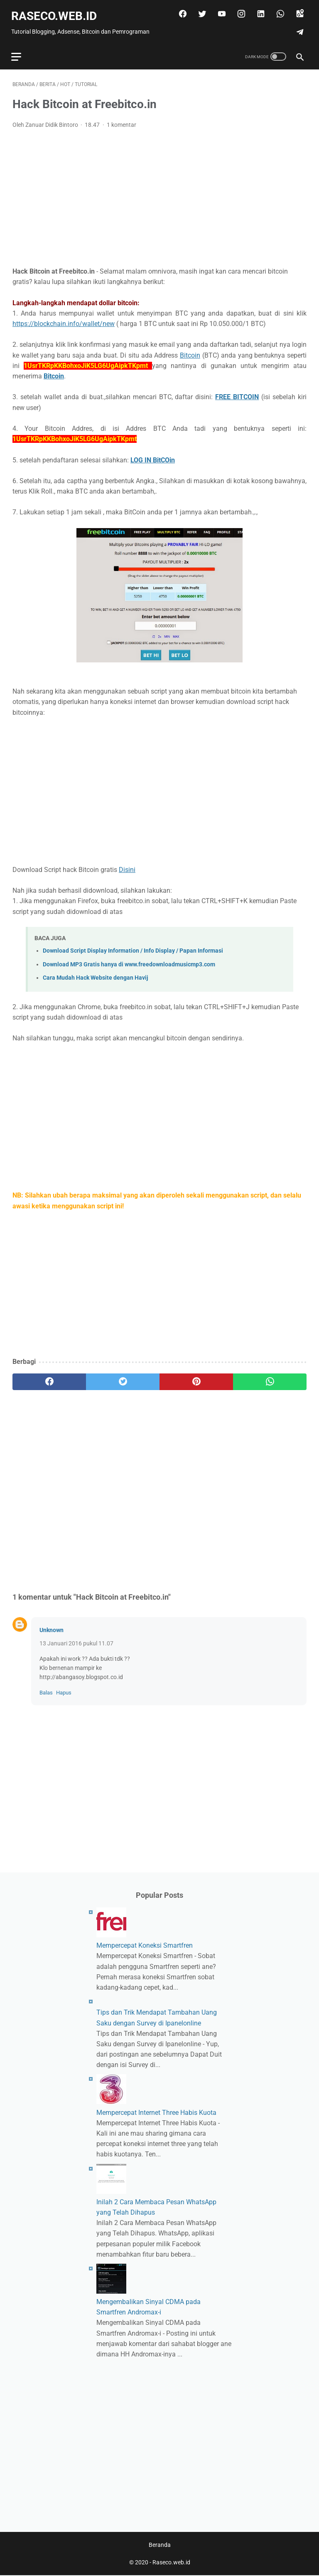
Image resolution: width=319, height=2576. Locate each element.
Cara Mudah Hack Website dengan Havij (95, 974)
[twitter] (200, 10)
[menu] (17, 52)
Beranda (160, 2545)
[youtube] (219, 10)
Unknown (51, 1626)
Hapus (63, 1689)
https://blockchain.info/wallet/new (63, 320)
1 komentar (121, 121)
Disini (127, 866)
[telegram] (298, 29)
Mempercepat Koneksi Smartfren (144, 1945)
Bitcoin (190, 352)
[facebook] (180, 10)
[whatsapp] (278, 10)
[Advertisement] (159, 194)
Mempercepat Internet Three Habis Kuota (156, 2112)
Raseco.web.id (55, 13)
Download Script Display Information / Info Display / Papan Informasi (133, 947)
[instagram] (239, 10)
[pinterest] (196, 1378)
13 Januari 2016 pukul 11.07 (76, 1639)
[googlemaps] (298, 10)
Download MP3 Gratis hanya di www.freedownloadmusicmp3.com (129, 961)
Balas (46, 1689)
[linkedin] (258, 10)
